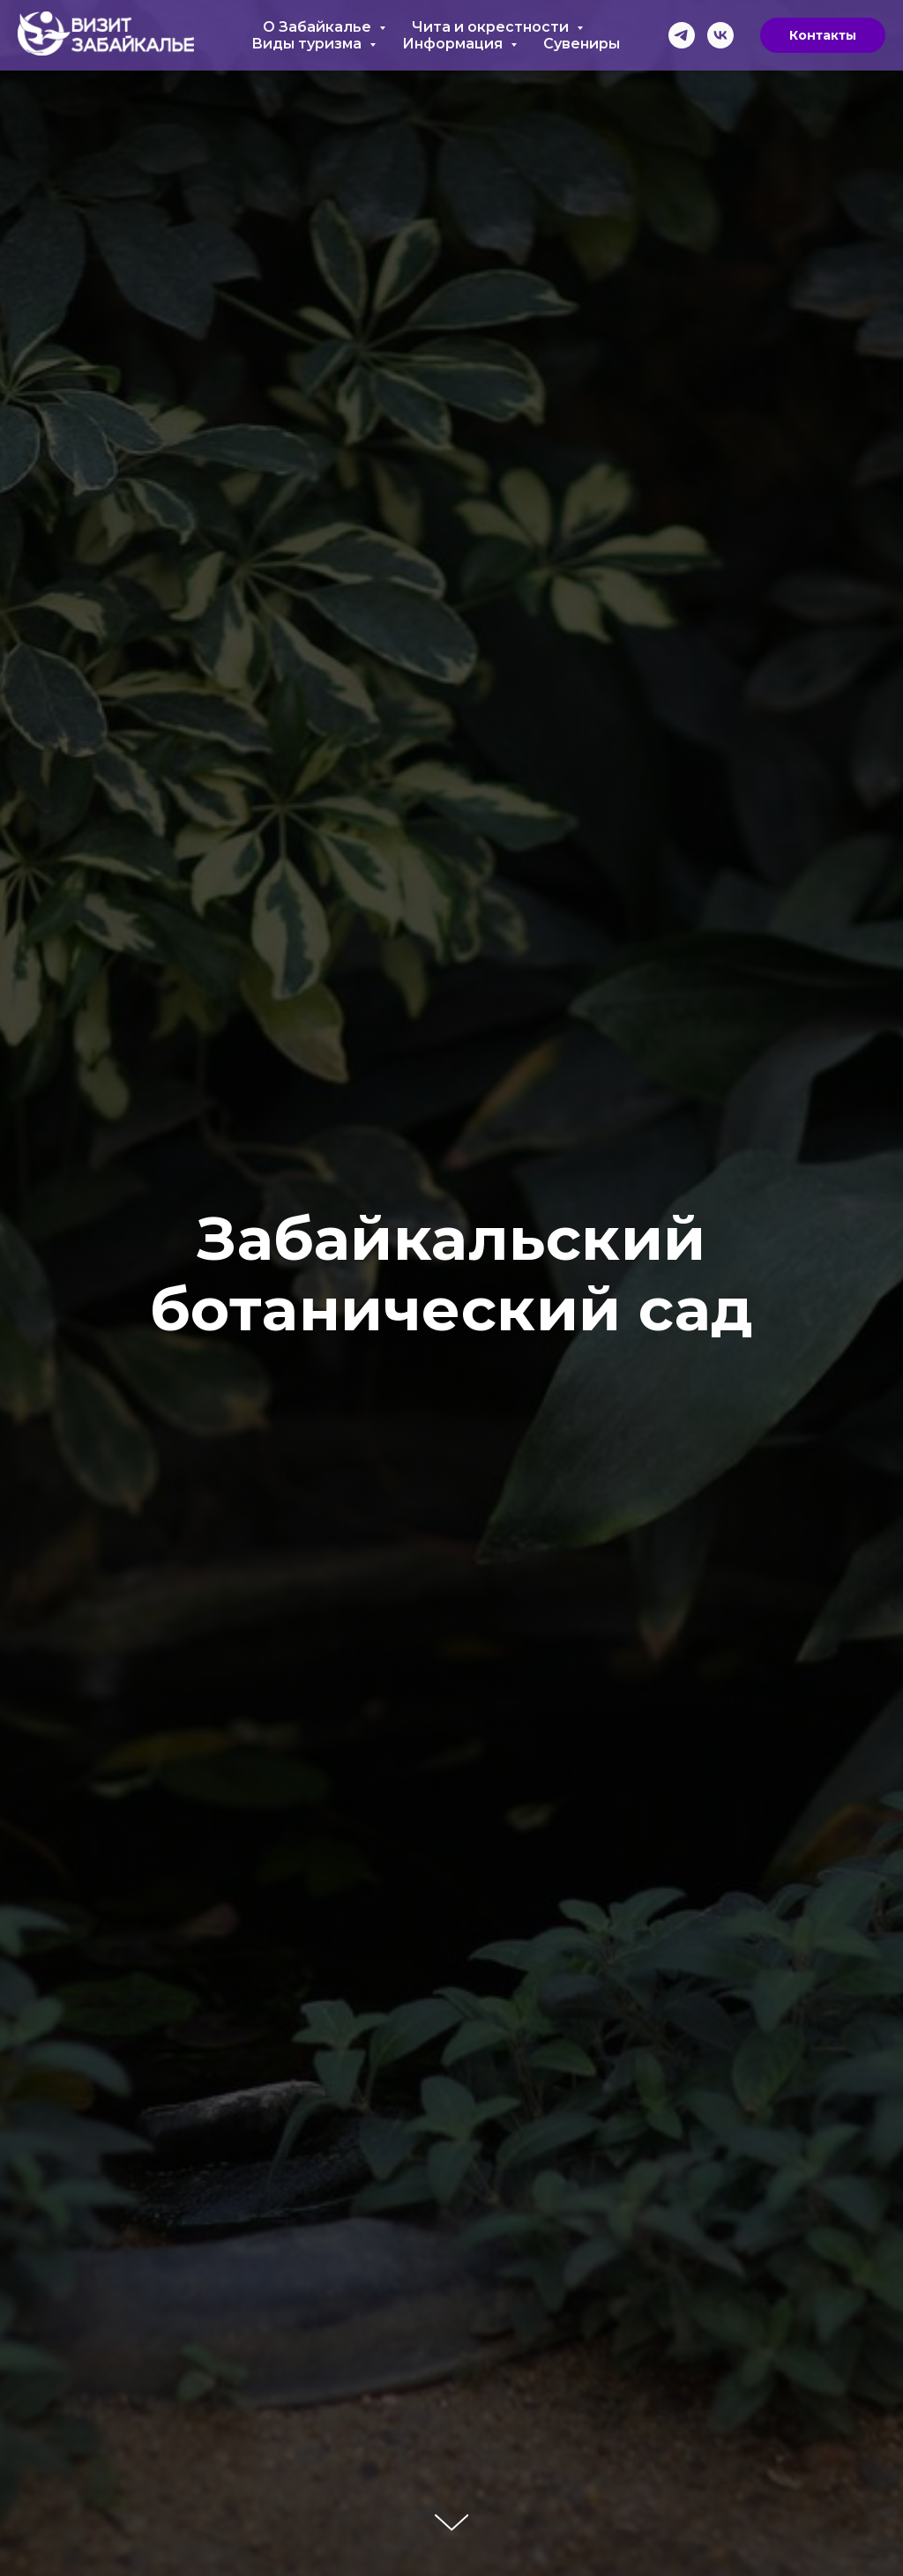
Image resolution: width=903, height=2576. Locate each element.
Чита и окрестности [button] (492, 27)
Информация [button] (454, 43)
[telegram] (681, 35)
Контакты (822, 35)
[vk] (720, 35)
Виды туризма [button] (308, 43)
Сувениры (581, 43)
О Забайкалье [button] (319, 27)
